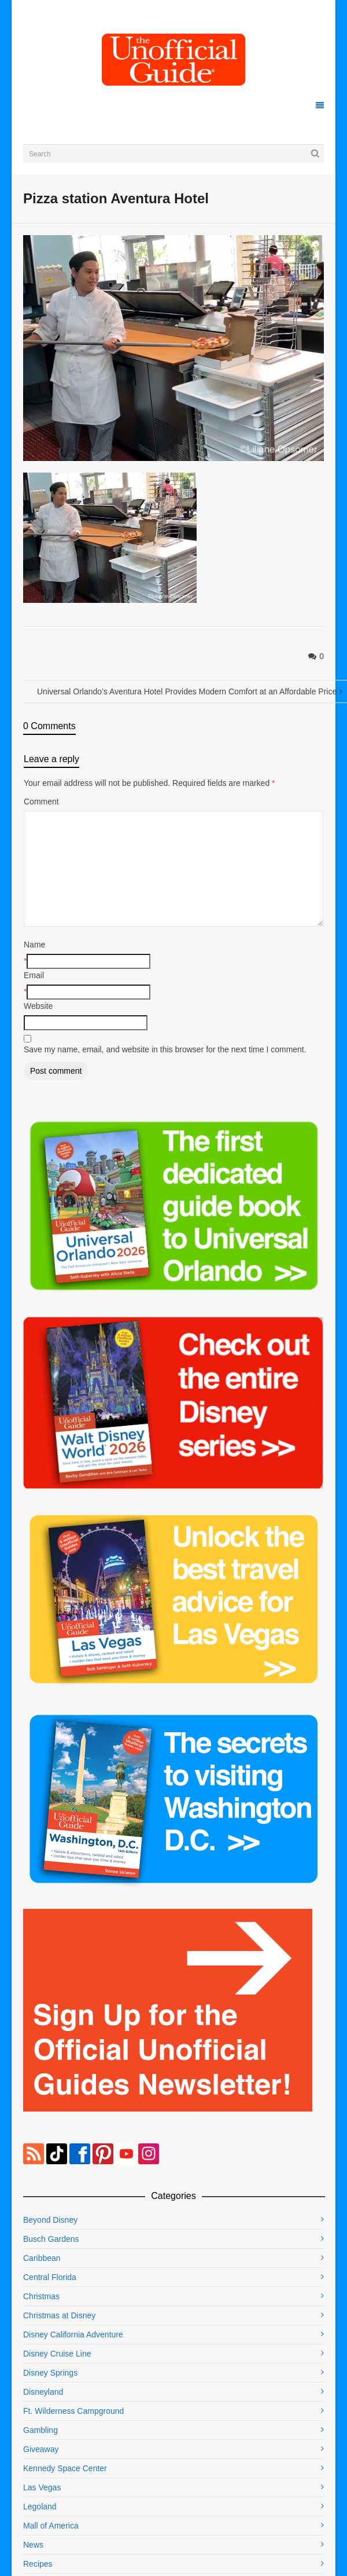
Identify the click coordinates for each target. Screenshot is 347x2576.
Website (38, 1006)
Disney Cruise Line (57, 2353)
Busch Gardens (51, 2239)
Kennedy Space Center (65, 2468)
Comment (41, 801)
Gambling (40, 2430)
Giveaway (40, 2449)
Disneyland (43, 2391)
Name (34, 944)
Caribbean (42, 2258)
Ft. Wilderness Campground (73, 2411)
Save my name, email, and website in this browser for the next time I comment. (165, 1049)
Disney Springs (50, 2372)
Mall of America (51, 2525)
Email (34, 975)
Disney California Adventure (73, 2334)
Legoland (40, 2506)
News (33, 2544)
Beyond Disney (50, 2219)
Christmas (41, 2296)
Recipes (38, 2563)
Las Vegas (42, 2487)
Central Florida (49, 2277)
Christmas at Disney (59, 2315)
